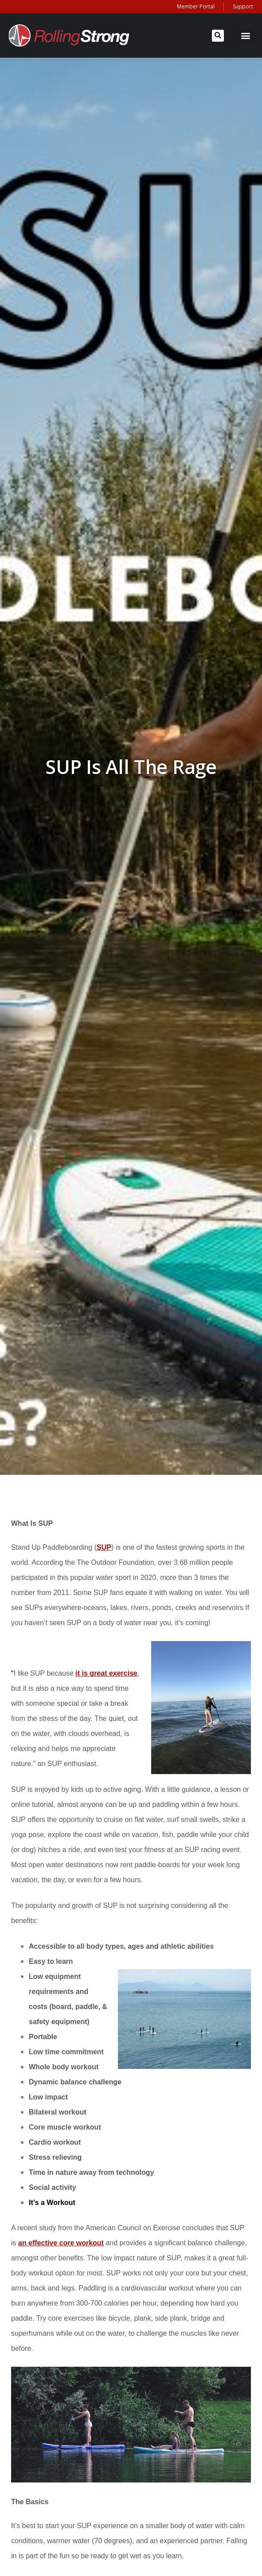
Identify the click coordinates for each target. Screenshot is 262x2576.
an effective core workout (61, 2243)
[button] (218, 36)
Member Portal (196, 6)
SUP (104, 1547)
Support (243, 6)
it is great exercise (106, 1673)
